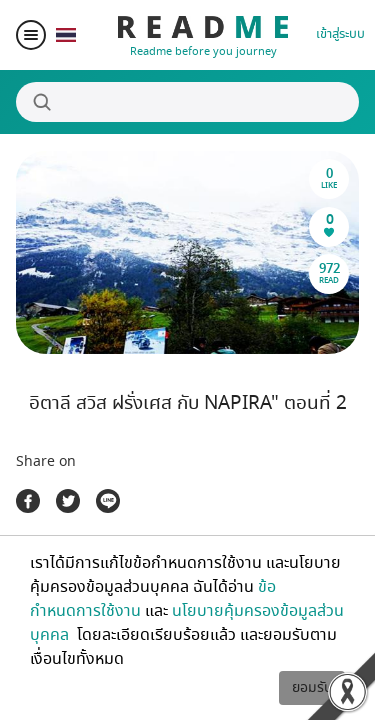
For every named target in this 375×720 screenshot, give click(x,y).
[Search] (187, 102)
